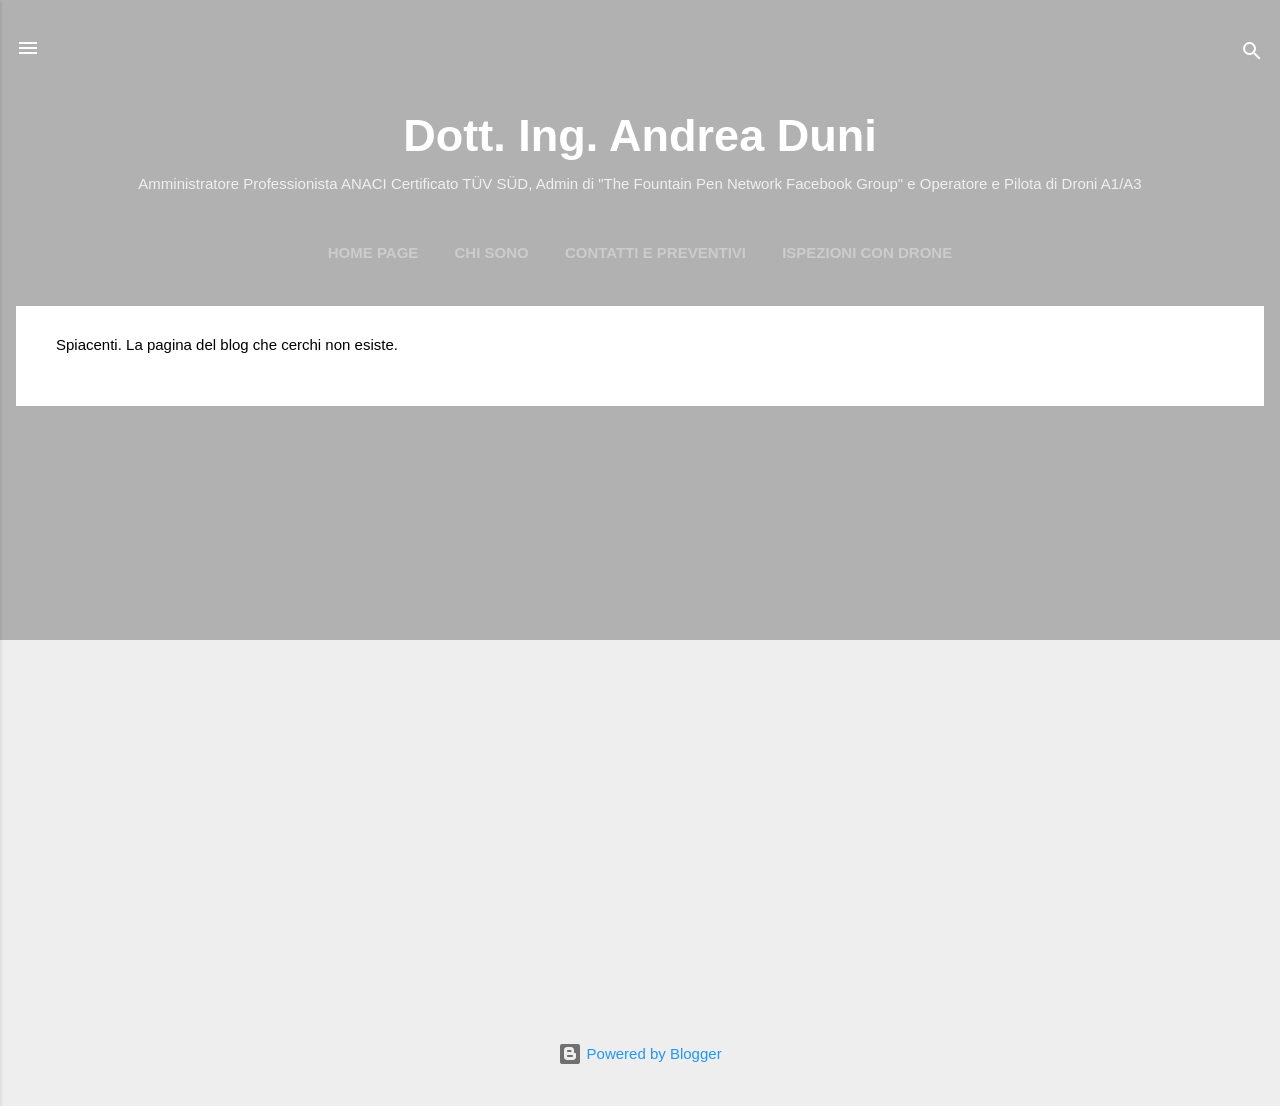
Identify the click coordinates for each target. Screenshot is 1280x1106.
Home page (373, 252)
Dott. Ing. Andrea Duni (639, 135)
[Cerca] (1252, 54)
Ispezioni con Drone (867, 252)
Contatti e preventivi (655, 252)
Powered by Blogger (639, 1053)
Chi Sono (492, 252)
